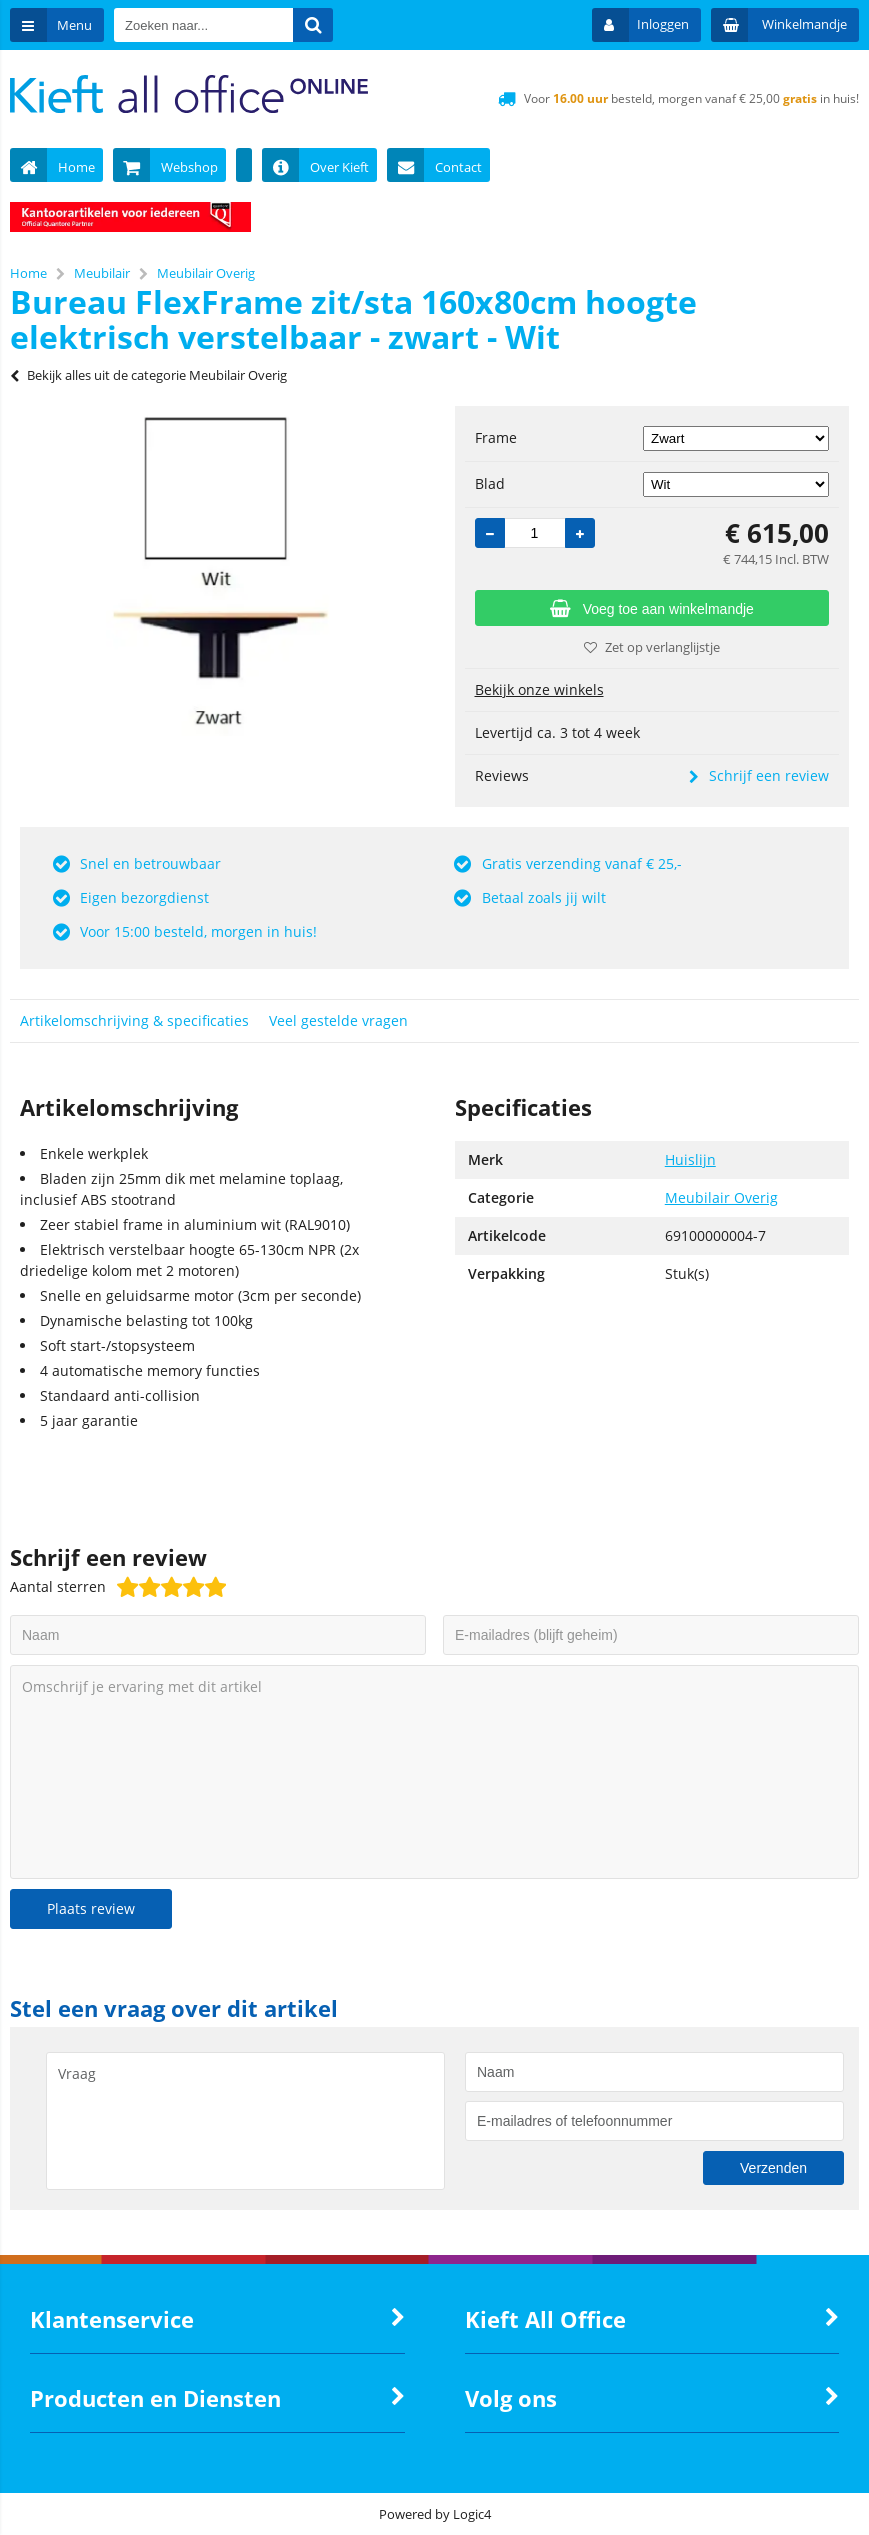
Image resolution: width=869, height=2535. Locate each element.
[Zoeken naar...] (313, 25)
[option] (217, 576)
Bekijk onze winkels (539, 689)
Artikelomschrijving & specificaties (134, 1020)
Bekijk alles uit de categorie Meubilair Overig (148, 375)
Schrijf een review (759, 775)
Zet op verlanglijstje (652, 647)
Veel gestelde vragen (338, 1020)
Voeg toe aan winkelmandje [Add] (652, 609)
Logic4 (472, 2514)
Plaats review (91, 1908)
